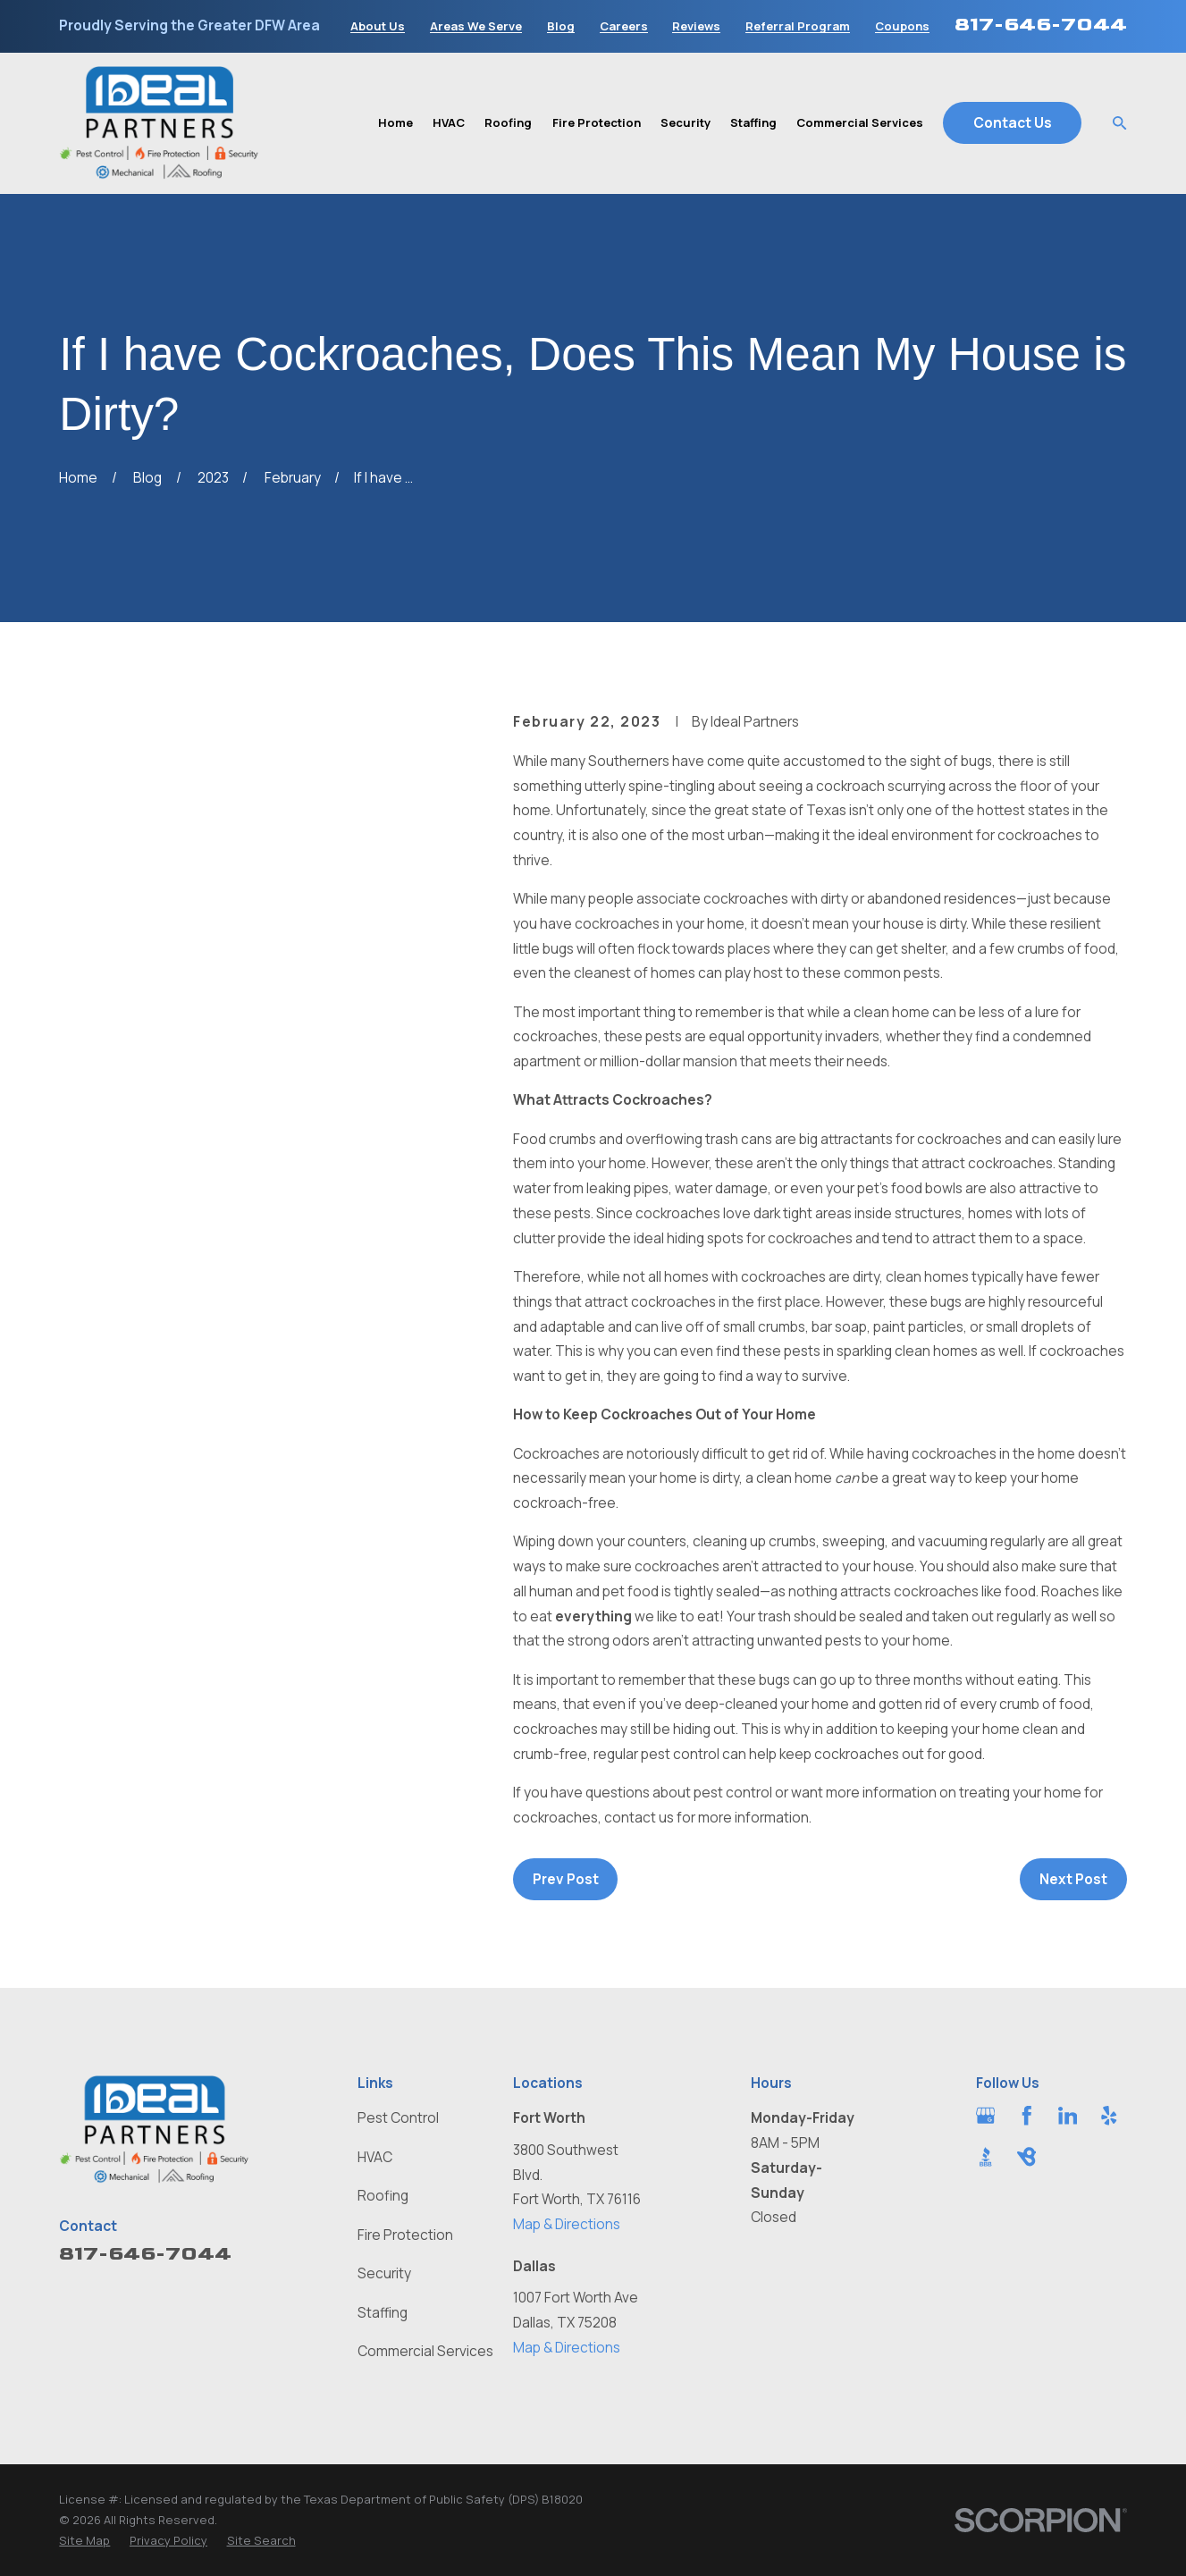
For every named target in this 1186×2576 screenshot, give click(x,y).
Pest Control (398, 2118)
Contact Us (1012, 123)
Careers (624, 26)
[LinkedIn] (1068, 2116)
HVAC (374, 2157)
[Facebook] (1027, 2116)
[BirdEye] (1027, 2157)
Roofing (382, 2195)
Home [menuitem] (395, 122)
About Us (377, 26)
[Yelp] (1109, 2116)
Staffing (382, 2312)
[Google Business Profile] (986, 2116)
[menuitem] (84, 2540)
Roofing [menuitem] (508, 122)
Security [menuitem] (685, 122)
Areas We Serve (476, 26)
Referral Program (797, 26)
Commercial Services (425, 2351)
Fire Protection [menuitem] (596, 122)
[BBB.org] (986, 2157)
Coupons (902, 26)
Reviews (696, 26)
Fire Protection (405, 2235)
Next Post (1073, 1879)
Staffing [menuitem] (753, 122)
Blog (561, 26)
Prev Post (566, 1879)
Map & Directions (566, 2224)
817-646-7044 (1041, 24)
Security (384, 2273)
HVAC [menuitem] (449, 122)
